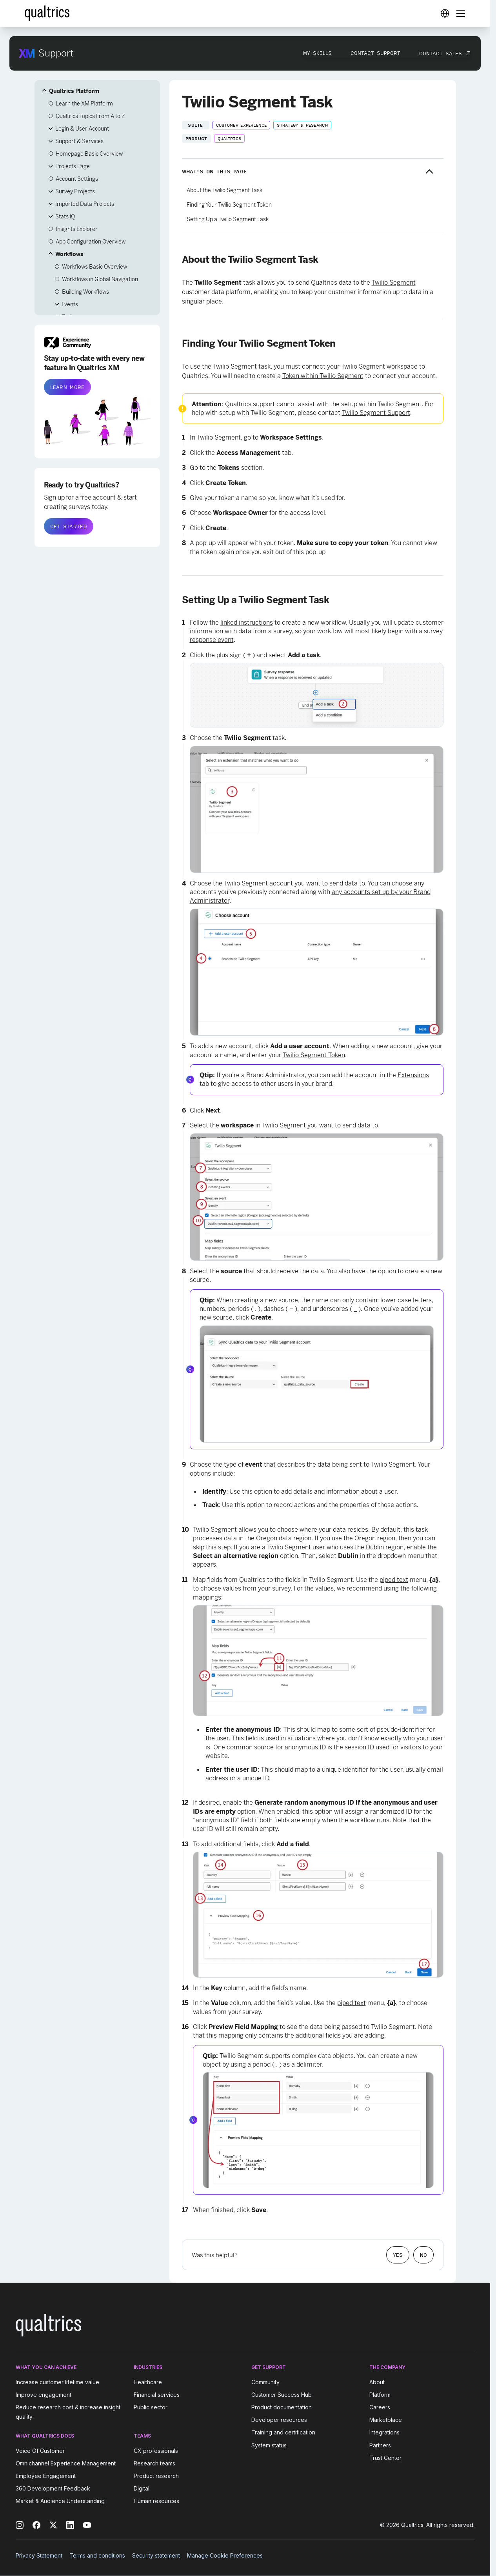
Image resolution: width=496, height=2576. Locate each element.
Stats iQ (65, 216)
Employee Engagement (46, 2475)
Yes (398, 2255)
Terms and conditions (97, 2555)
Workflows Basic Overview (94, 266)
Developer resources (279, 2419)
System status (269, 2445)
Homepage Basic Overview (89, 153)
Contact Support (375, 53)
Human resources (156, 2501)
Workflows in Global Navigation (100, 279)
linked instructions (246, 622)
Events (70, 304)
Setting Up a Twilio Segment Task (228, 219)
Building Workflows (85, 291)
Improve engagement (43, 2394)
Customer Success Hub (281, 2394)
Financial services (157, 2394)
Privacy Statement (39, 2555)
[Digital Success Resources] (444, 13)
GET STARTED (68, 526)
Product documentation (281, 2407)
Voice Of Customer (40, 2450)
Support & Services (79, 141)
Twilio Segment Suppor (375, 413)
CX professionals (156, 2450)
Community (265, 2382)
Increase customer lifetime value (57, 2382)
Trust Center (385, 2457)
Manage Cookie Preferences (225, 2555)
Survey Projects (75, 191)
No (423, 2255)
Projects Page (72, 166)
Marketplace (385, 2419)
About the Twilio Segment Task (224, 190)
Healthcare (148, 2382)
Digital (141, 2488)
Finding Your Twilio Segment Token (229, 204)
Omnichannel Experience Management (66, 2463)
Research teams (154, 2463)
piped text (394, 1580)
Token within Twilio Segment (322, 376)
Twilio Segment (394, 282)
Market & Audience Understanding (60, 2501)
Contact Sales (440, 53)
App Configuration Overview (90, 241)
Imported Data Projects (84, 203)
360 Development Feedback (53, 2488)
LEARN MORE (67, 387)
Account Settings (77, 178)
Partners (380, 2445)
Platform (380, 2394)
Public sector (150, 2407)
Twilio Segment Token (314, 1055)
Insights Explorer (77, 229)
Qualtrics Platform (74, 91)
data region (295, 1538)
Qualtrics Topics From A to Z (90, 116)
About (377, 2382)
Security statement (156, 2555)
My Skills (317, 53)
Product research (156, 2475)
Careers (379, 2407)
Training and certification (283, 2432)
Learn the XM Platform (84, 103)
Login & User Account (82, 128)
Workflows (69, 254)
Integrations (384, 2432)
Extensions (413, 1075)
